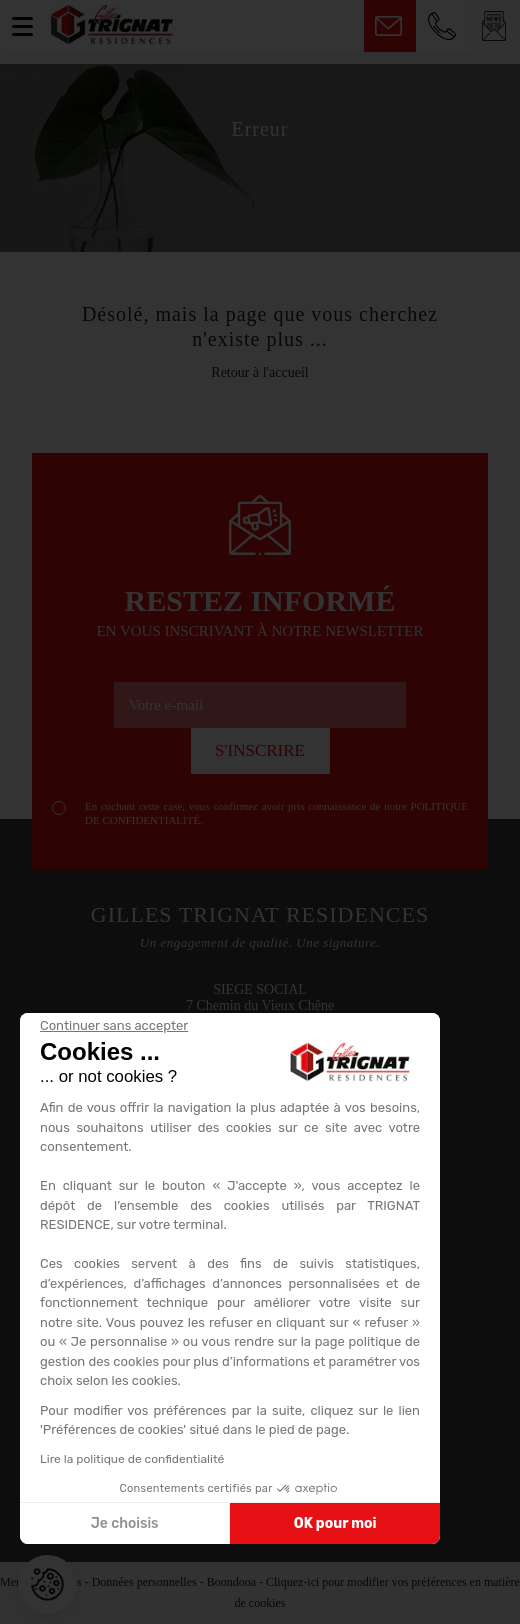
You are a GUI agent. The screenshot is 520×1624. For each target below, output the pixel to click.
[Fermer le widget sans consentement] (114, 1026)
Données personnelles (144, 1582)
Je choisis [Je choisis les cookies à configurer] (125, 1523)
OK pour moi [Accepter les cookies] (335, 1523)
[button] (47, 1584)
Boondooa (231, 1582)
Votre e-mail (166, 705)
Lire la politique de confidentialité (132, 1459)
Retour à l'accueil (259, 372)
